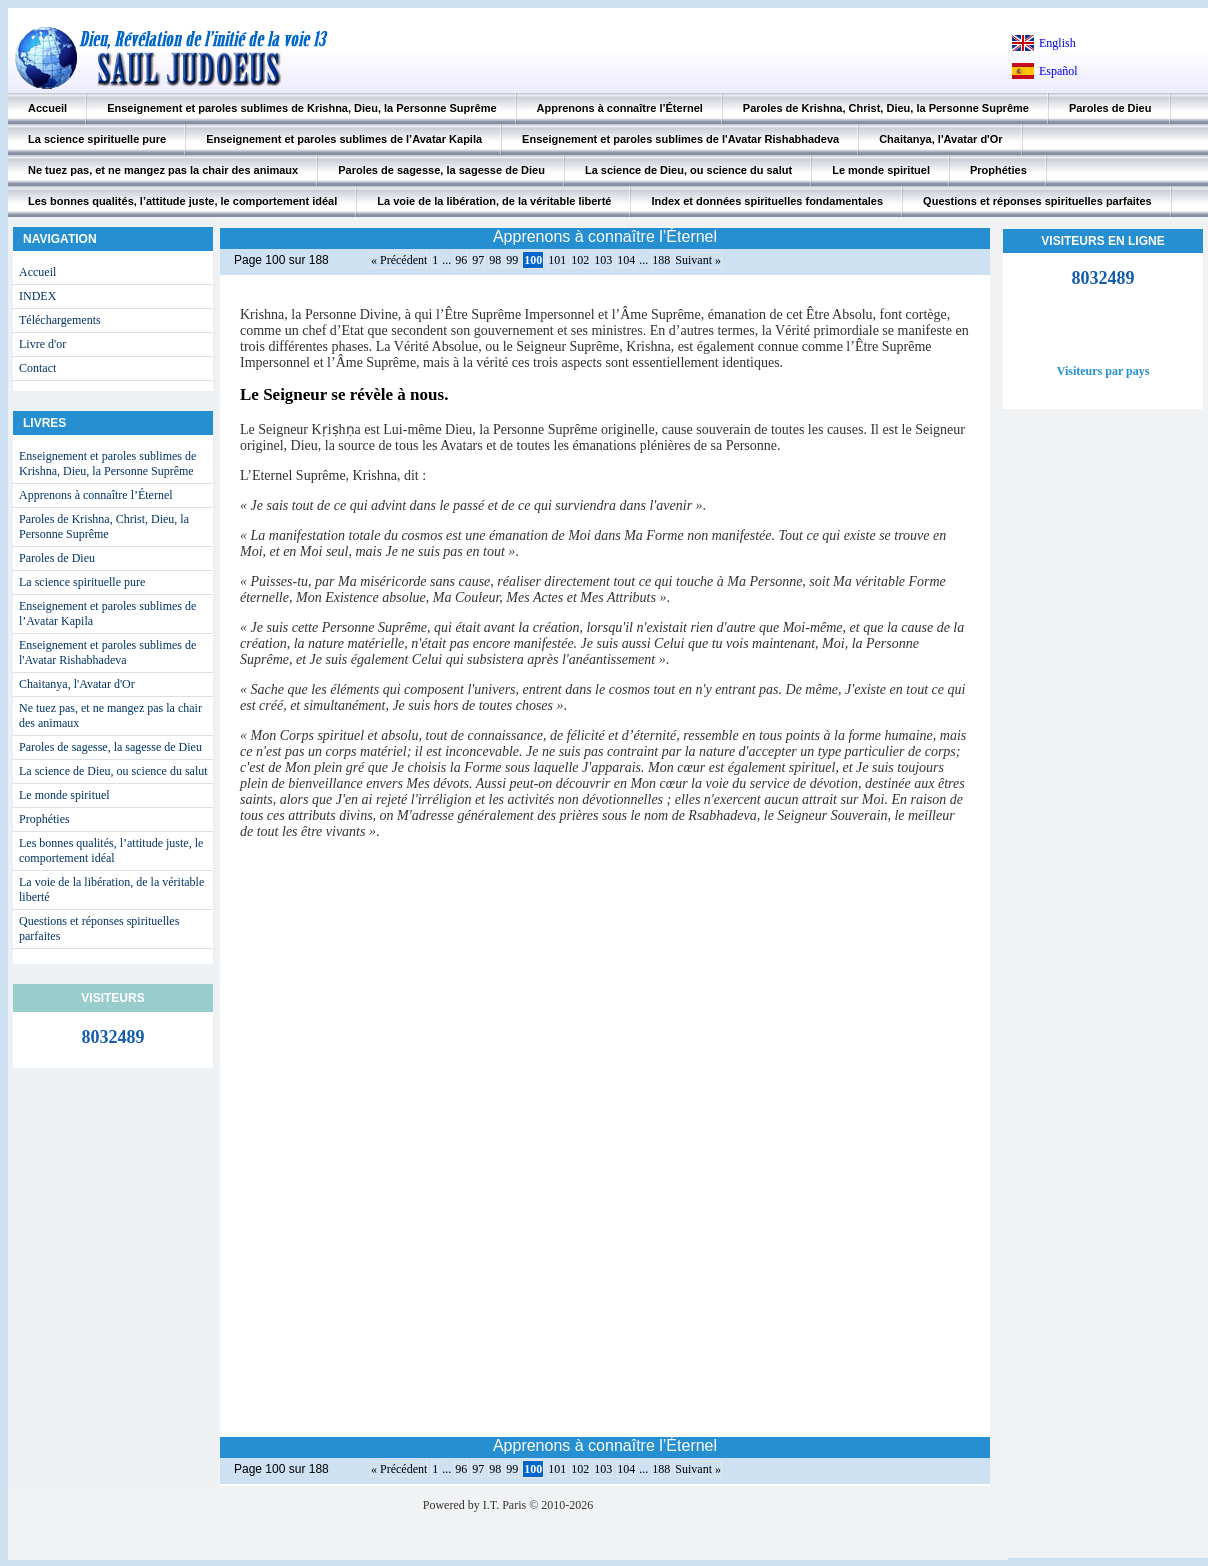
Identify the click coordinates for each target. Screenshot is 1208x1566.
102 (580, 260)
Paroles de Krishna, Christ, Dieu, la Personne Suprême (886, 108)
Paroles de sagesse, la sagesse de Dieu (441, 170)
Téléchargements (60, 320)
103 (603, 260)
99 (512, 260)
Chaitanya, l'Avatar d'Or (940, 139)
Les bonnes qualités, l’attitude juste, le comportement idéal (182, 201)
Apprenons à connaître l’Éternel (620, 108)
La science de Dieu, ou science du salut (688, 170)
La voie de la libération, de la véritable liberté (494, 201)
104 (626, 260)
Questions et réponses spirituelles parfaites (1037, 201)
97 (478, 260)
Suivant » (698, 260)
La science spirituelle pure (97, 139)
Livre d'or (42, 344)
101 (557, 260)
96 (461, 260)
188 (661, 260)
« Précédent (399, 260)
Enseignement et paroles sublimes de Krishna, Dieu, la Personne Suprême (301, 108)
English (1057, 43)
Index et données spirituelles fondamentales (767, 201)
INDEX (37, 296)
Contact (37, 368)
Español (1058, 71)
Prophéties (998, 170)
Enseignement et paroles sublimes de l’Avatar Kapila (344, 139)
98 (495, 260)
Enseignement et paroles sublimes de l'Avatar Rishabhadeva (680, 139)
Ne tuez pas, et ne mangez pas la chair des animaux (163, 170)
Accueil (47, 108)
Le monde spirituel (881, 170)
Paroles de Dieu (1110, 108)
